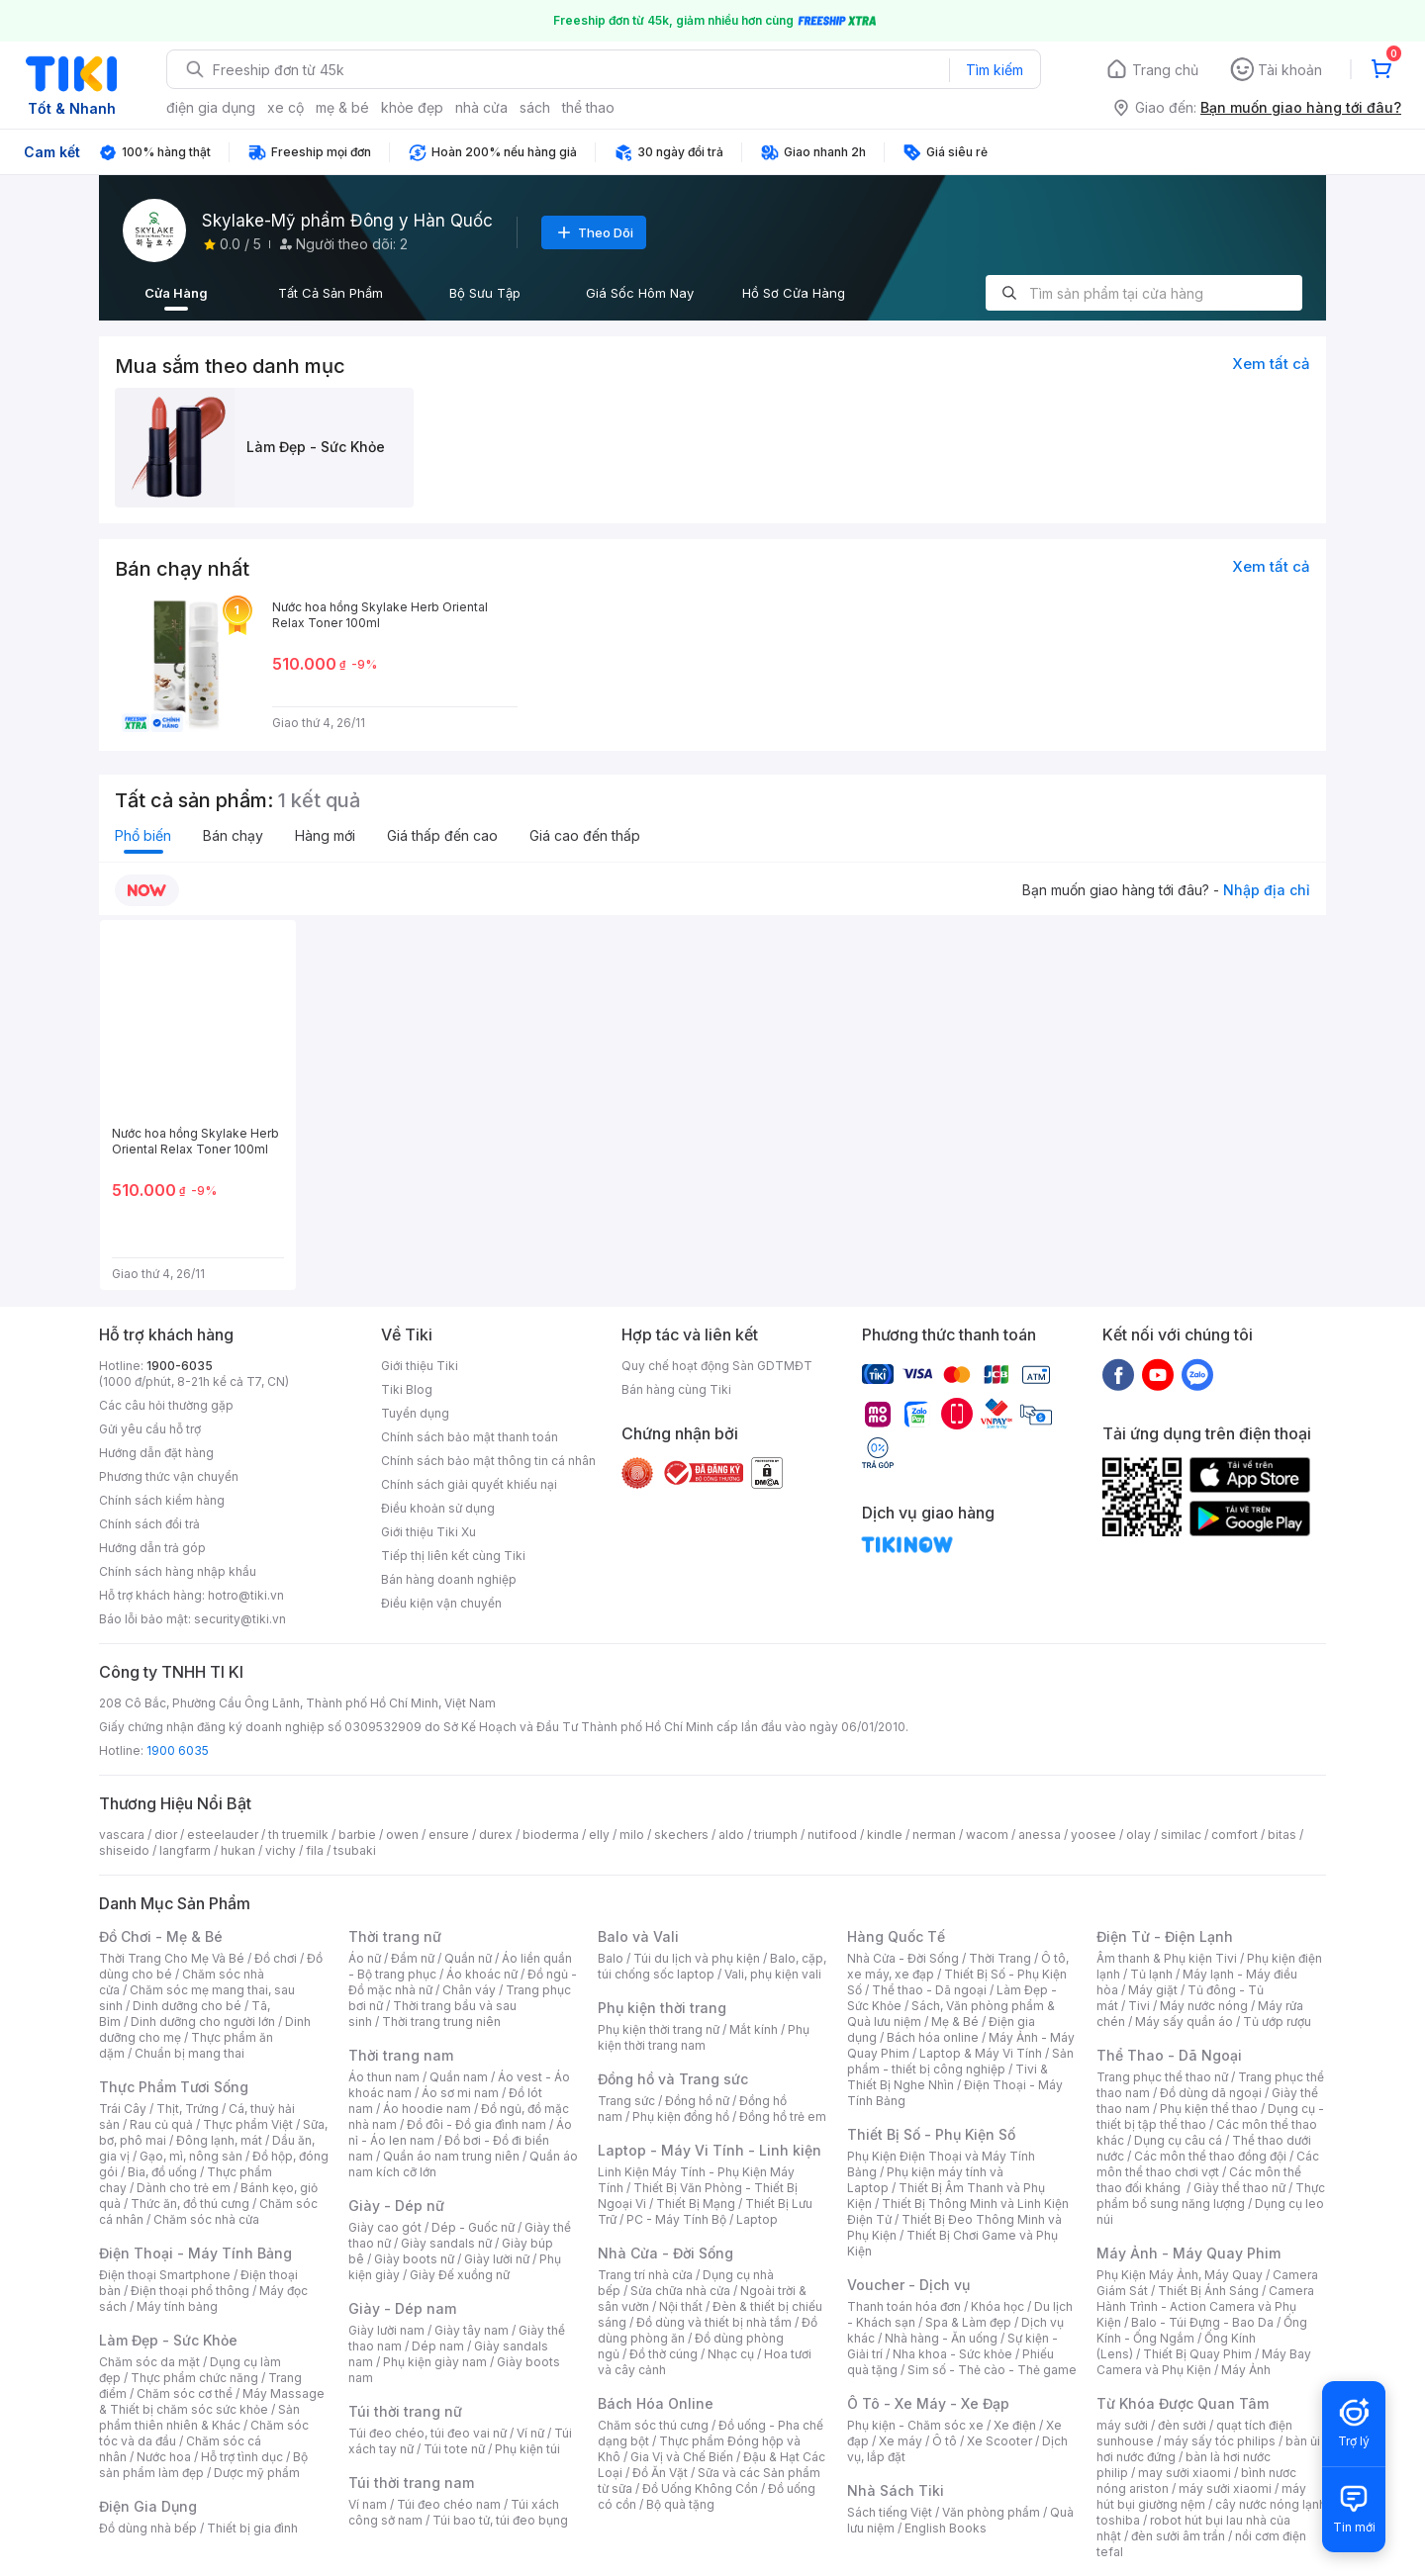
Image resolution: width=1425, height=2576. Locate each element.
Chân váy (469, 1989)
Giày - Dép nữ (396, 2205)
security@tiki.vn (240, 1618)
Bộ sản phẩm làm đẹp (203, 2464)
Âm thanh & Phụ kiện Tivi (1166, 1958)
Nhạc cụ (731, 2353)
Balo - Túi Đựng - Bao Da (1202, 2322)
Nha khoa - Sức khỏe (952, 2353)
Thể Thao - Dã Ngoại (1169, 2055)
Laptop (757, 2219)
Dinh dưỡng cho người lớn (203, 2021)
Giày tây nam (471, 2330)
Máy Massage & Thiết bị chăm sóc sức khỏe (212, 2401)
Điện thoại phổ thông (190, 2290)
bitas (1282, 1834)
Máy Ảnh (1246, 2369)
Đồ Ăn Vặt (660, 2472)
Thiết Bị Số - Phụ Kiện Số (931, 2134)
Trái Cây (122, 2108)
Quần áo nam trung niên (451, 2156)
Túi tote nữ (454, 2448)
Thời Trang (1000, 1958)
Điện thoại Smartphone (165, 2274)
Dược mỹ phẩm (257, 2472)
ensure (448, 1834)
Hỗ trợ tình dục (242, 2456)
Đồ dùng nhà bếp (148, 2528)
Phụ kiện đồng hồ (680, 2116)
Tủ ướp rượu (1277, 2021)
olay (1138, 1834)
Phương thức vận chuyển (168, 1476)
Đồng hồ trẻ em (782, 2116)
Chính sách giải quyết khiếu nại (469, 1484)
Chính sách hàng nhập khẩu (177, 1571)
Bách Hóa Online (655, 2403)
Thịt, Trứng (187, 2108)
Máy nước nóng (1204, 2005)
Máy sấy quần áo (1184, 2021)
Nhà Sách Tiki (895, 2490)
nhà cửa (481, 107)
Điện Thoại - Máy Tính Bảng (195, 2253)
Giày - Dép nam (402, 2308)
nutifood (832, 1834)
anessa (1039, 1834)
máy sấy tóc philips (1220, 2441)
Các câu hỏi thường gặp (166, 1405)
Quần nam (458, 2077)
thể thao (588, 107)
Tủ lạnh (1151, 1974)
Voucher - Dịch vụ (908, 2284)
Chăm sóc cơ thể (185, 2393)
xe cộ (285, 107)
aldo (731, 1834)
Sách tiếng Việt (889, 2512)
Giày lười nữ (496, 2259)
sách (535, 107)
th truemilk (298, 1834)
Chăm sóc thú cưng (653, 2425)
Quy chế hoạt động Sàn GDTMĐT (716, 1365)
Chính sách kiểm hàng (162, 1500)
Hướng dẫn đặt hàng (156, 1452)
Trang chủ (1165, 69)
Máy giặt (1153, 1989)
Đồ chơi (275, 1958)
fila (315, 1850)
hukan (238, 1850)
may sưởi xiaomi (1184, 2472)
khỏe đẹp (412, 107)
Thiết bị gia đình (252, 2528)
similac (1181, 1834)
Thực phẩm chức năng (194, 2377)
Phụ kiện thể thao (1209, 2108)
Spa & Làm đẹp (968, 2322)
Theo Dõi (593, 232)
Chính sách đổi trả (149, 1524)
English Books (945, 2528)
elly (599, 1834)
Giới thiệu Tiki (419, 1365)
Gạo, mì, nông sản (191, 2156)
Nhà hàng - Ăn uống (941, 2338)
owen (402, 1834)
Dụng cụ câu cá (1178, 2140)
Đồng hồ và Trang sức (673, 2078)
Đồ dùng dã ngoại (1211, 2092)
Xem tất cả (1271, 363)
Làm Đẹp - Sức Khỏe (168, 2340)
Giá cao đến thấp (584, 835)
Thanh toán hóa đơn (904, 2306)
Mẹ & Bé (955, 2021)
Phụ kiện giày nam (435, 2361)
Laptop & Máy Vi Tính (980, 2053)
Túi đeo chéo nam (449, 2504)
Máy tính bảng (177, 2306)
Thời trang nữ (394, 1936)
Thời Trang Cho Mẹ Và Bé (171, 1958)
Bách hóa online (933, 2037)
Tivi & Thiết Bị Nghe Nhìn (947, 2077)
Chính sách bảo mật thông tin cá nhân (488, 1460)
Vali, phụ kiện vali (772, 1974)
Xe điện (1015, 2425)
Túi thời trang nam (411, 2482)
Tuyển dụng (415, 1413)
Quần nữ (468, 1958)
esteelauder (222, 1834)
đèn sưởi (1182, 2425)
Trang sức (626, 2100)
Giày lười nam (386, 2330)
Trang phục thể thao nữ (1162, 2077)
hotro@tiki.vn (246, 1595)
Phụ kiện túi (527, 2448)
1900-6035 (179, 1365)
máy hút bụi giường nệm (1201, 2496)
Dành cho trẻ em (184, 2187)
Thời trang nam (400, 2055)
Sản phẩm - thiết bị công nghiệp (960, 2061)
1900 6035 (177, 1750)
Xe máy (900, 2441)
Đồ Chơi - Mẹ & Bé (161, 1936)
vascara (121, 1834)
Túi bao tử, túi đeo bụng (500, 2520)
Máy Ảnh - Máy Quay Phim (1188, 2253)
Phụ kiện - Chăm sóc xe (915, 2425)
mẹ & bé (342, 107)
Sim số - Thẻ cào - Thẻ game (992, 2369)
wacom (987, 1834)
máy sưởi (1122, 2425)
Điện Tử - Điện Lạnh (1164, 1936)
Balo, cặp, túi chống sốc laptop (712, 1966)
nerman (934, 1834)
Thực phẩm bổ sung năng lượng (1210, 2195)
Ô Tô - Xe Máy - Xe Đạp (928, 2403)
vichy (280, 1850)
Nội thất (681, 2306)
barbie (357, 1834)
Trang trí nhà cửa (645, 2274)
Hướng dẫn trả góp (152, 1547)
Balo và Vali (638, 1936)
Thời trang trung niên (441, 2021)
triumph (776, 1834)
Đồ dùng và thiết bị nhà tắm (714, 2322)
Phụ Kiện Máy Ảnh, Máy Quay (1179, 2274)
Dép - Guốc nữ (473, 2227)
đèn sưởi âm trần (1178, 2536)
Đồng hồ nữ (697, 2100)
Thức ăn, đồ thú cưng (190, 2203)
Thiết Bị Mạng (695, 2203)
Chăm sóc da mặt (149, 2361)
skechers (681, 1834)
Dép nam (438, 2346)
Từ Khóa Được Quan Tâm (1182, 2403)
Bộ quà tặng (680, 2504)
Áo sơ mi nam (460, 2092)
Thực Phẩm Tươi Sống (173, 2086)
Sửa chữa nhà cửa (680, 2290)
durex (496, 1834)
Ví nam (367, 2504)
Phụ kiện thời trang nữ (658, 2029)
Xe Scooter (999, 2441)
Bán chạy (233, 835)
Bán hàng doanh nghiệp (449, 1579)
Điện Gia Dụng (148, 2506)
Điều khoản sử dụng (438, 1508)
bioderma (550, 1834)
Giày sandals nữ (446, 2243)
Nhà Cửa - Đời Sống (665, 2253)
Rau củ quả (161, 2124)
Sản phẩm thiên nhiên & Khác (199, 2417)
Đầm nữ (412, 1958)
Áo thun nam (384, 2077)
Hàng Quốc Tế (896, 1936)
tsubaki (354, 1850)
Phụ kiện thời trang (662, 2007)
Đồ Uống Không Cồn (700, 2488)
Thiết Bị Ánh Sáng (1208, 2290)
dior (165, 1834)
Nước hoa (164, 2456)
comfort (1234, 1834)
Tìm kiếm (994, 69)
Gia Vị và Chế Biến (681, 2456)
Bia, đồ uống (162, 2171)
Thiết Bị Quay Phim (1197, 2353)
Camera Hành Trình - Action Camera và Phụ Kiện (1205, 2306)
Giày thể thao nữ (1239, 2187)
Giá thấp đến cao (442, 835)
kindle (884, 1834)
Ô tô (944, 2441)
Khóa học (997, 2306)
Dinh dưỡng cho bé (187, 2005)
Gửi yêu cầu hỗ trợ (150, 1429)
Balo (610, 1958)
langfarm (185, 1850)
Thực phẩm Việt (248, 2124)
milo (631, 1834)
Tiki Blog (406, 1389)
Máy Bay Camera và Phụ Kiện (1203, 2361)
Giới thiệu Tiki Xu (428, 1531)
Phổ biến (143, 835)
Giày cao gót (385, 2227)
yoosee (1093, 1834)
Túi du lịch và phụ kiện (696, 1958)
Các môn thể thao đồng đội (1210, 2156)
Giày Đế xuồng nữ (460, 2274)
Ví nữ (530, 2433)
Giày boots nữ (414, 2259)
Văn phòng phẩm (991, 2512)
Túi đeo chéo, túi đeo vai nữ (427, 2433)
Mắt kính (753, 2029)
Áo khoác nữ (482, 1974)
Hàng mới (325, 835)
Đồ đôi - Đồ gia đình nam (476, 2124)
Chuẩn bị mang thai (189, 2053)
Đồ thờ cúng (663, 2353)
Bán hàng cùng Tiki (676, 1389)
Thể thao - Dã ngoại (929, 1989)
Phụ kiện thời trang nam (703, 2037)
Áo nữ (364, 1958)
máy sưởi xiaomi (1225, 2488)
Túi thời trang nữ (405, 2411)
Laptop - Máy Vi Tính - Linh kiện (709, 2150)
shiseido (124, 1850)
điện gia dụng (210, 107)
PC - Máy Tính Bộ (676, 2219)
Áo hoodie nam (427, 2108)
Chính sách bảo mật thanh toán (469, 1436)
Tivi (1139, 2005)
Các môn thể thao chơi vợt (1207, 2164)
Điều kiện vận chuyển (441, 1603)
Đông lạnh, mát (219, 2140)
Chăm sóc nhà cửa (206, 2219)
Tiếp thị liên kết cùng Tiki (453, 1555)
